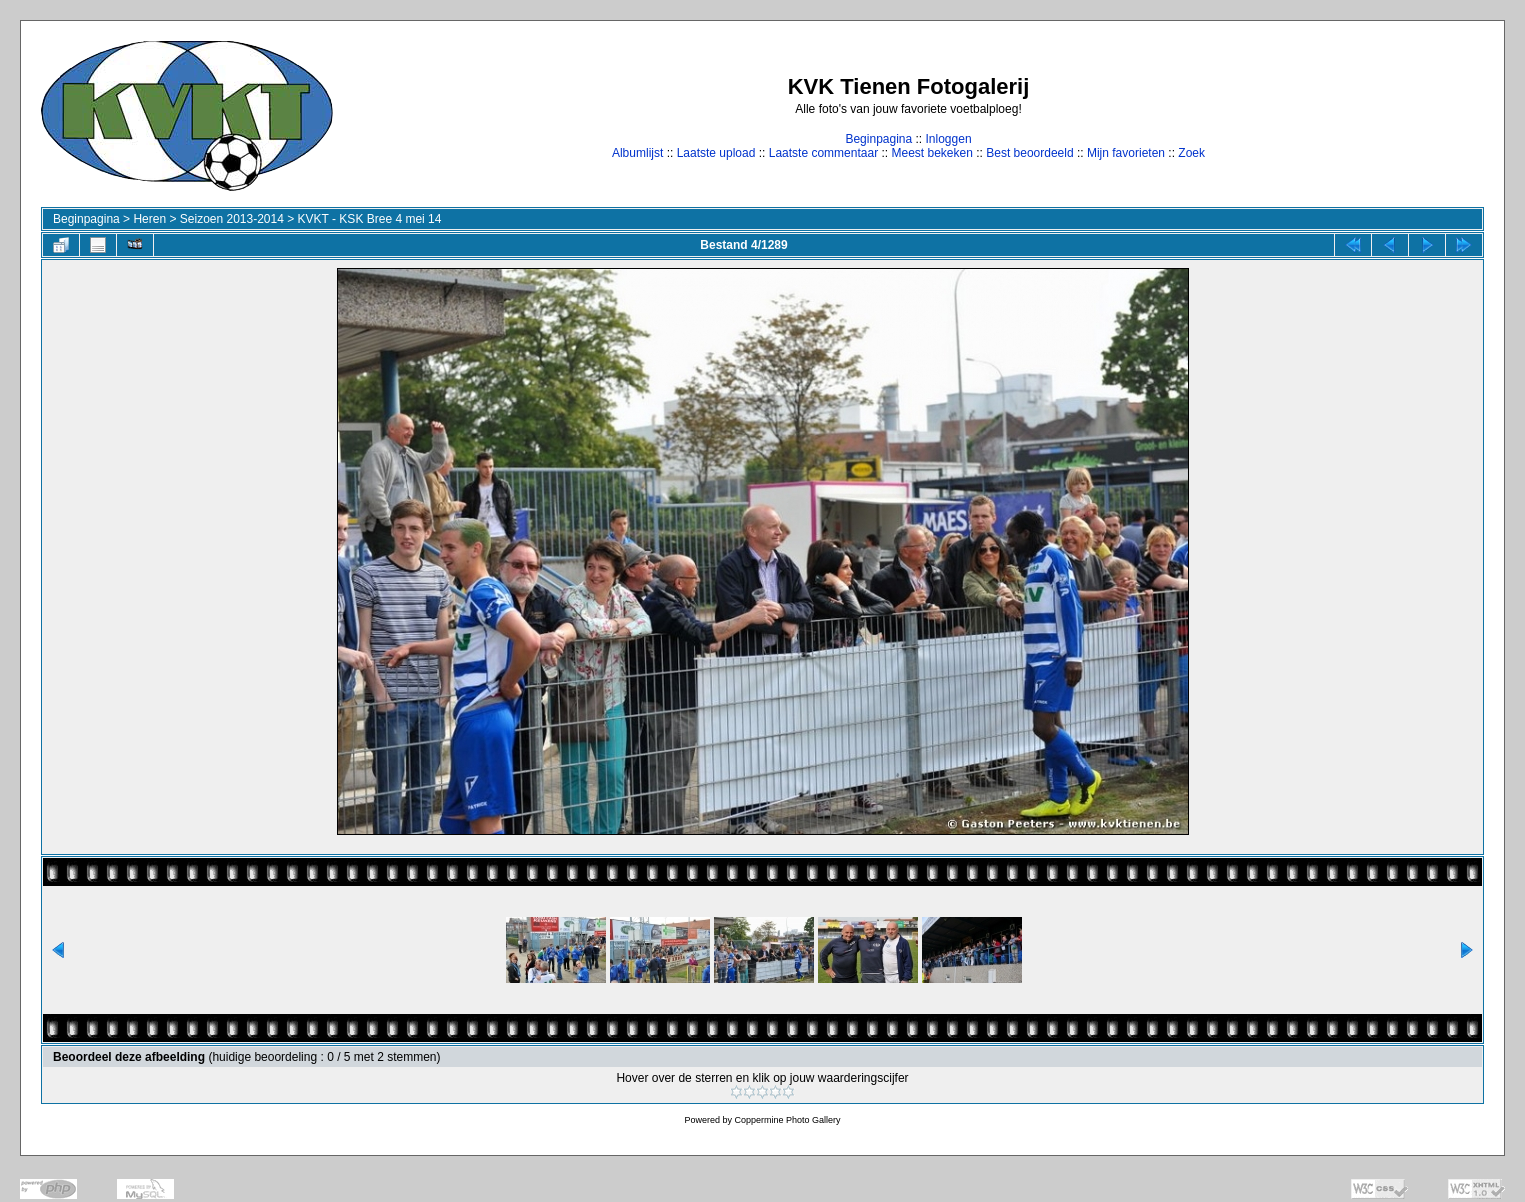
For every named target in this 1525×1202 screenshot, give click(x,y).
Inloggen (949, 139)
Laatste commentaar (823, 153)
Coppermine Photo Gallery (787, 1120)
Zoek (1191, 153)
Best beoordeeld (1029, 153)
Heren (149, 219)
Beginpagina (878, 139)
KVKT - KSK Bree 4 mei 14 (370, 219)
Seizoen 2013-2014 (232, 219)
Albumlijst (637, 153)
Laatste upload (716, 153)
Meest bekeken (931, 153)
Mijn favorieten (1126, 153)
